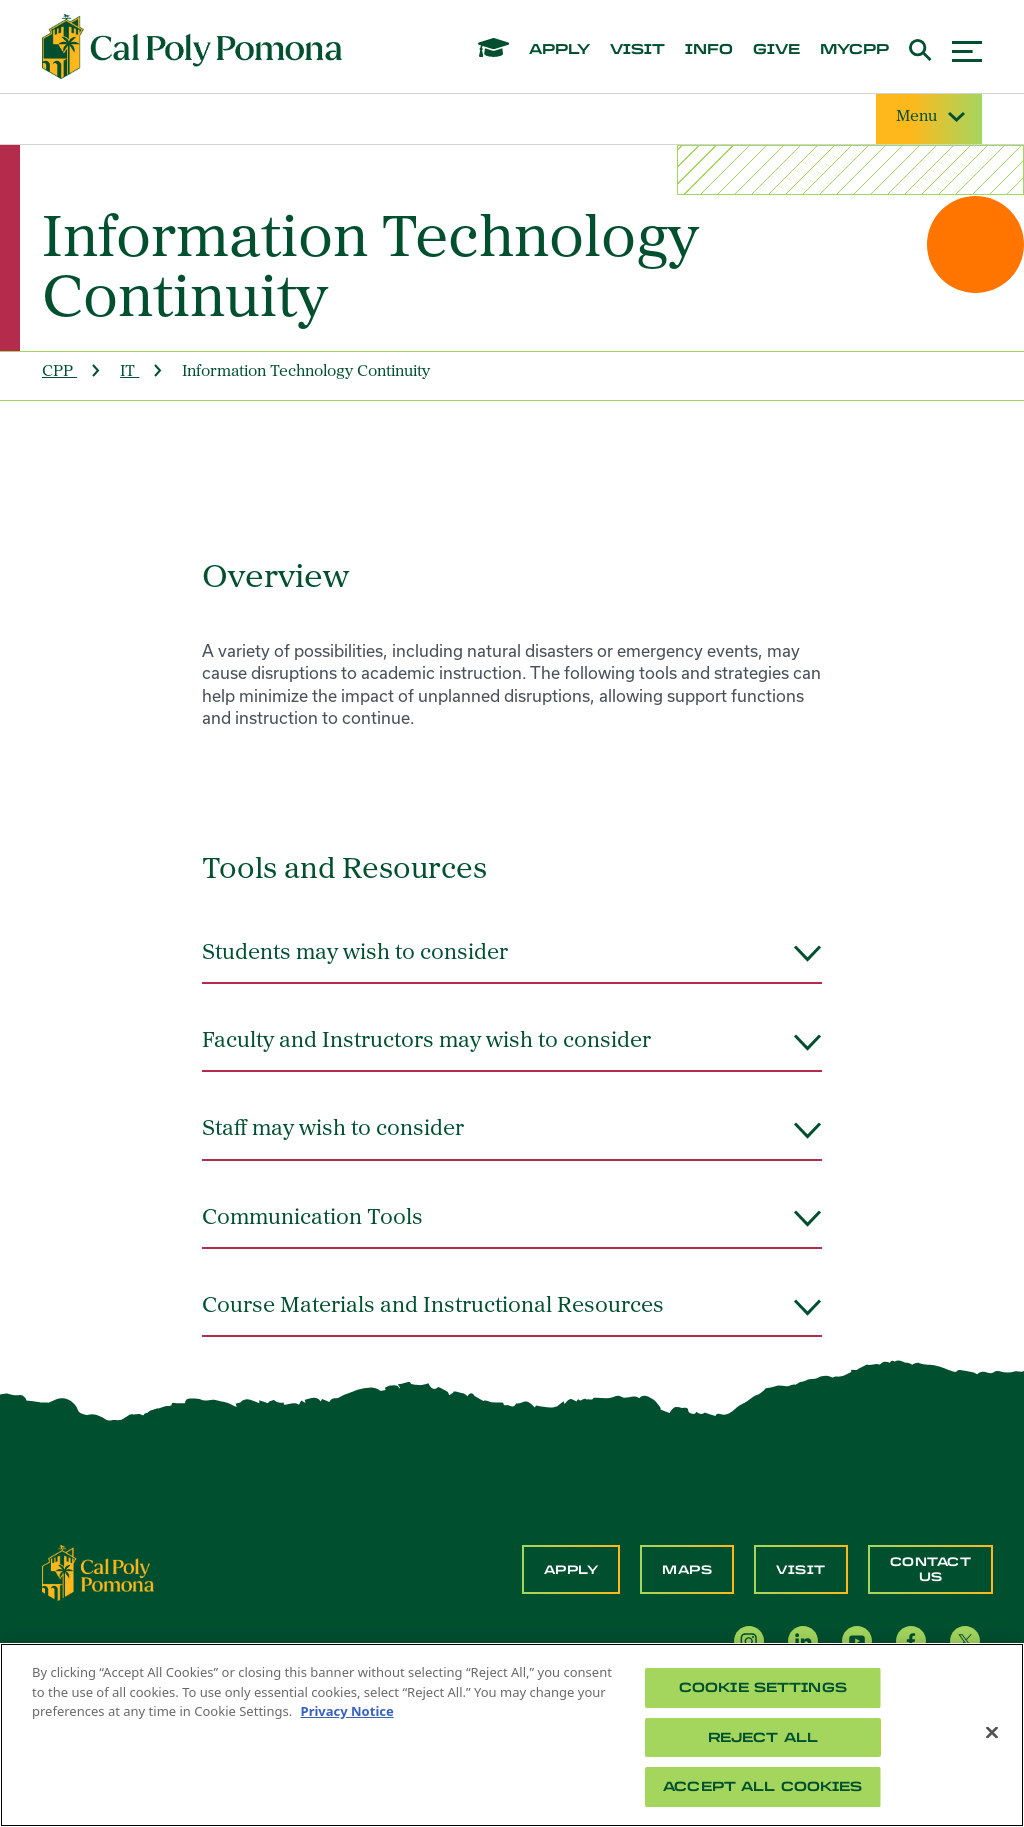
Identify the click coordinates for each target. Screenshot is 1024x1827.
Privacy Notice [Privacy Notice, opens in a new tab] (347, 1711)
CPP (57, 372)
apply (559, 50)
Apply (571, 1570)
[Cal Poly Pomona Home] (192, 47)
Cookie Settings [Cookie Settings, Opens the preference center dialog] (763, 1687)
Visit (801, 1570)
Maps (687, 1570)
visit (637, 50)
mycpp (854, 50)
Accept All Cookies (762, 1786)
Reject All (763, 1737)
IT (127, 372)
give (776, 50)
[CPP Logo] (98, 1571)
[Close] (992, 1733)
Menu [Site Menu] (929, 117)
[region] (512, 1735)
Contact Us (931, 1569)
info (709, 50)
